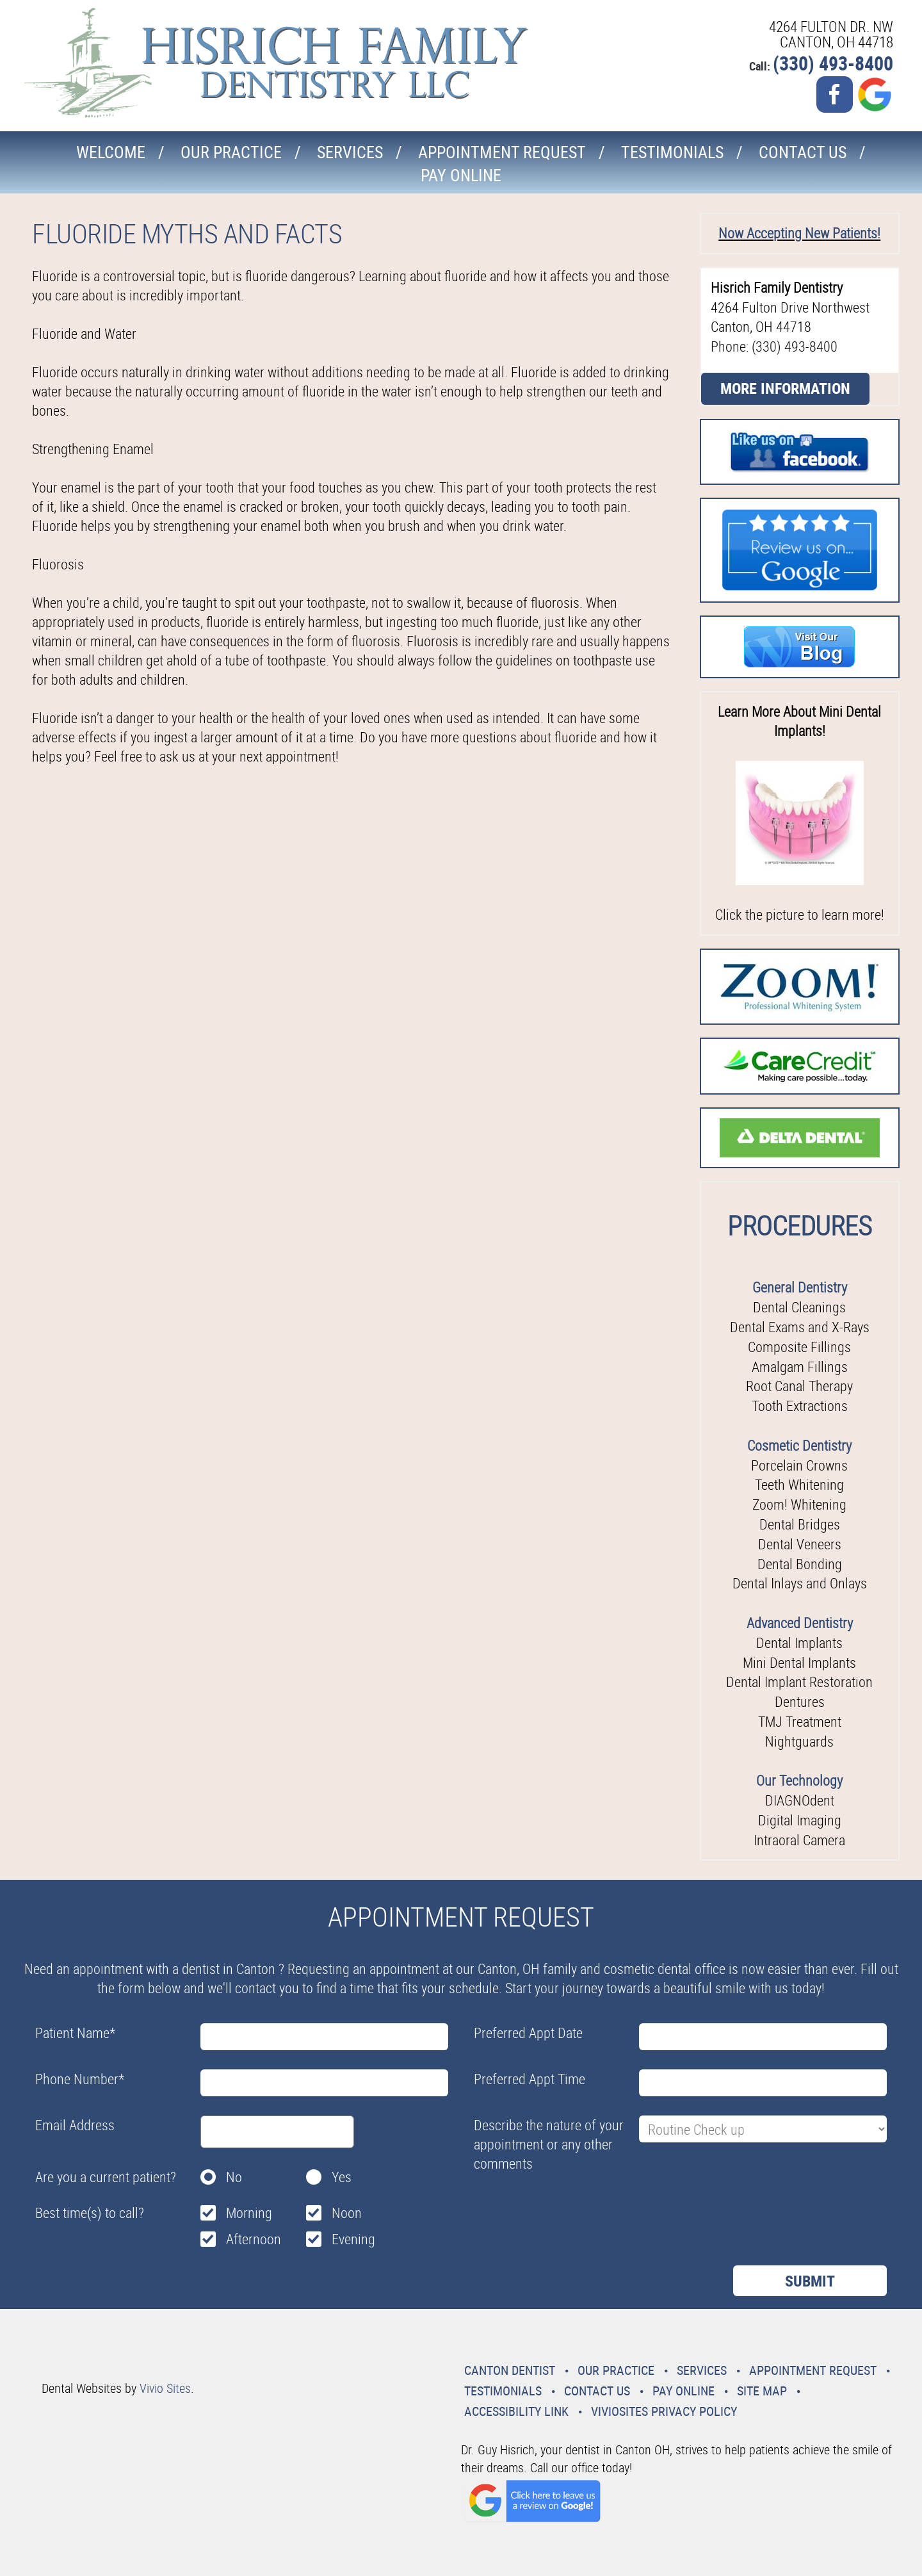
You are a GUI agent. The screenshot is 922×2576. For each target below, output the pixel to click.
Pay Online (461, 175)
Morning (249, 2212)
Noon (347, 2212)
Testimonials (672, 152)
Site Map (762, 2390)
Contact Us (802, 152)
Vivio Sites (165, 2388)
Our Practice (231, 152)
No (234, 2176)
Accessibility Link (516, 2411)
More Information (785, 388)
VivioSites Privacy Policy (664, 2411)
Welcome (110, 152)
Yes (342, 2176)
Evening (353, 2239)
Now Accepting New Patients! (799, 233)
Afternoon (253, 2239)
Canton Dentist (509, 2370)
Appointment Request (502, 152)
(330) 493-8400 (833, 63)
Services (350, 152)
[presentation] (571, 2208)
